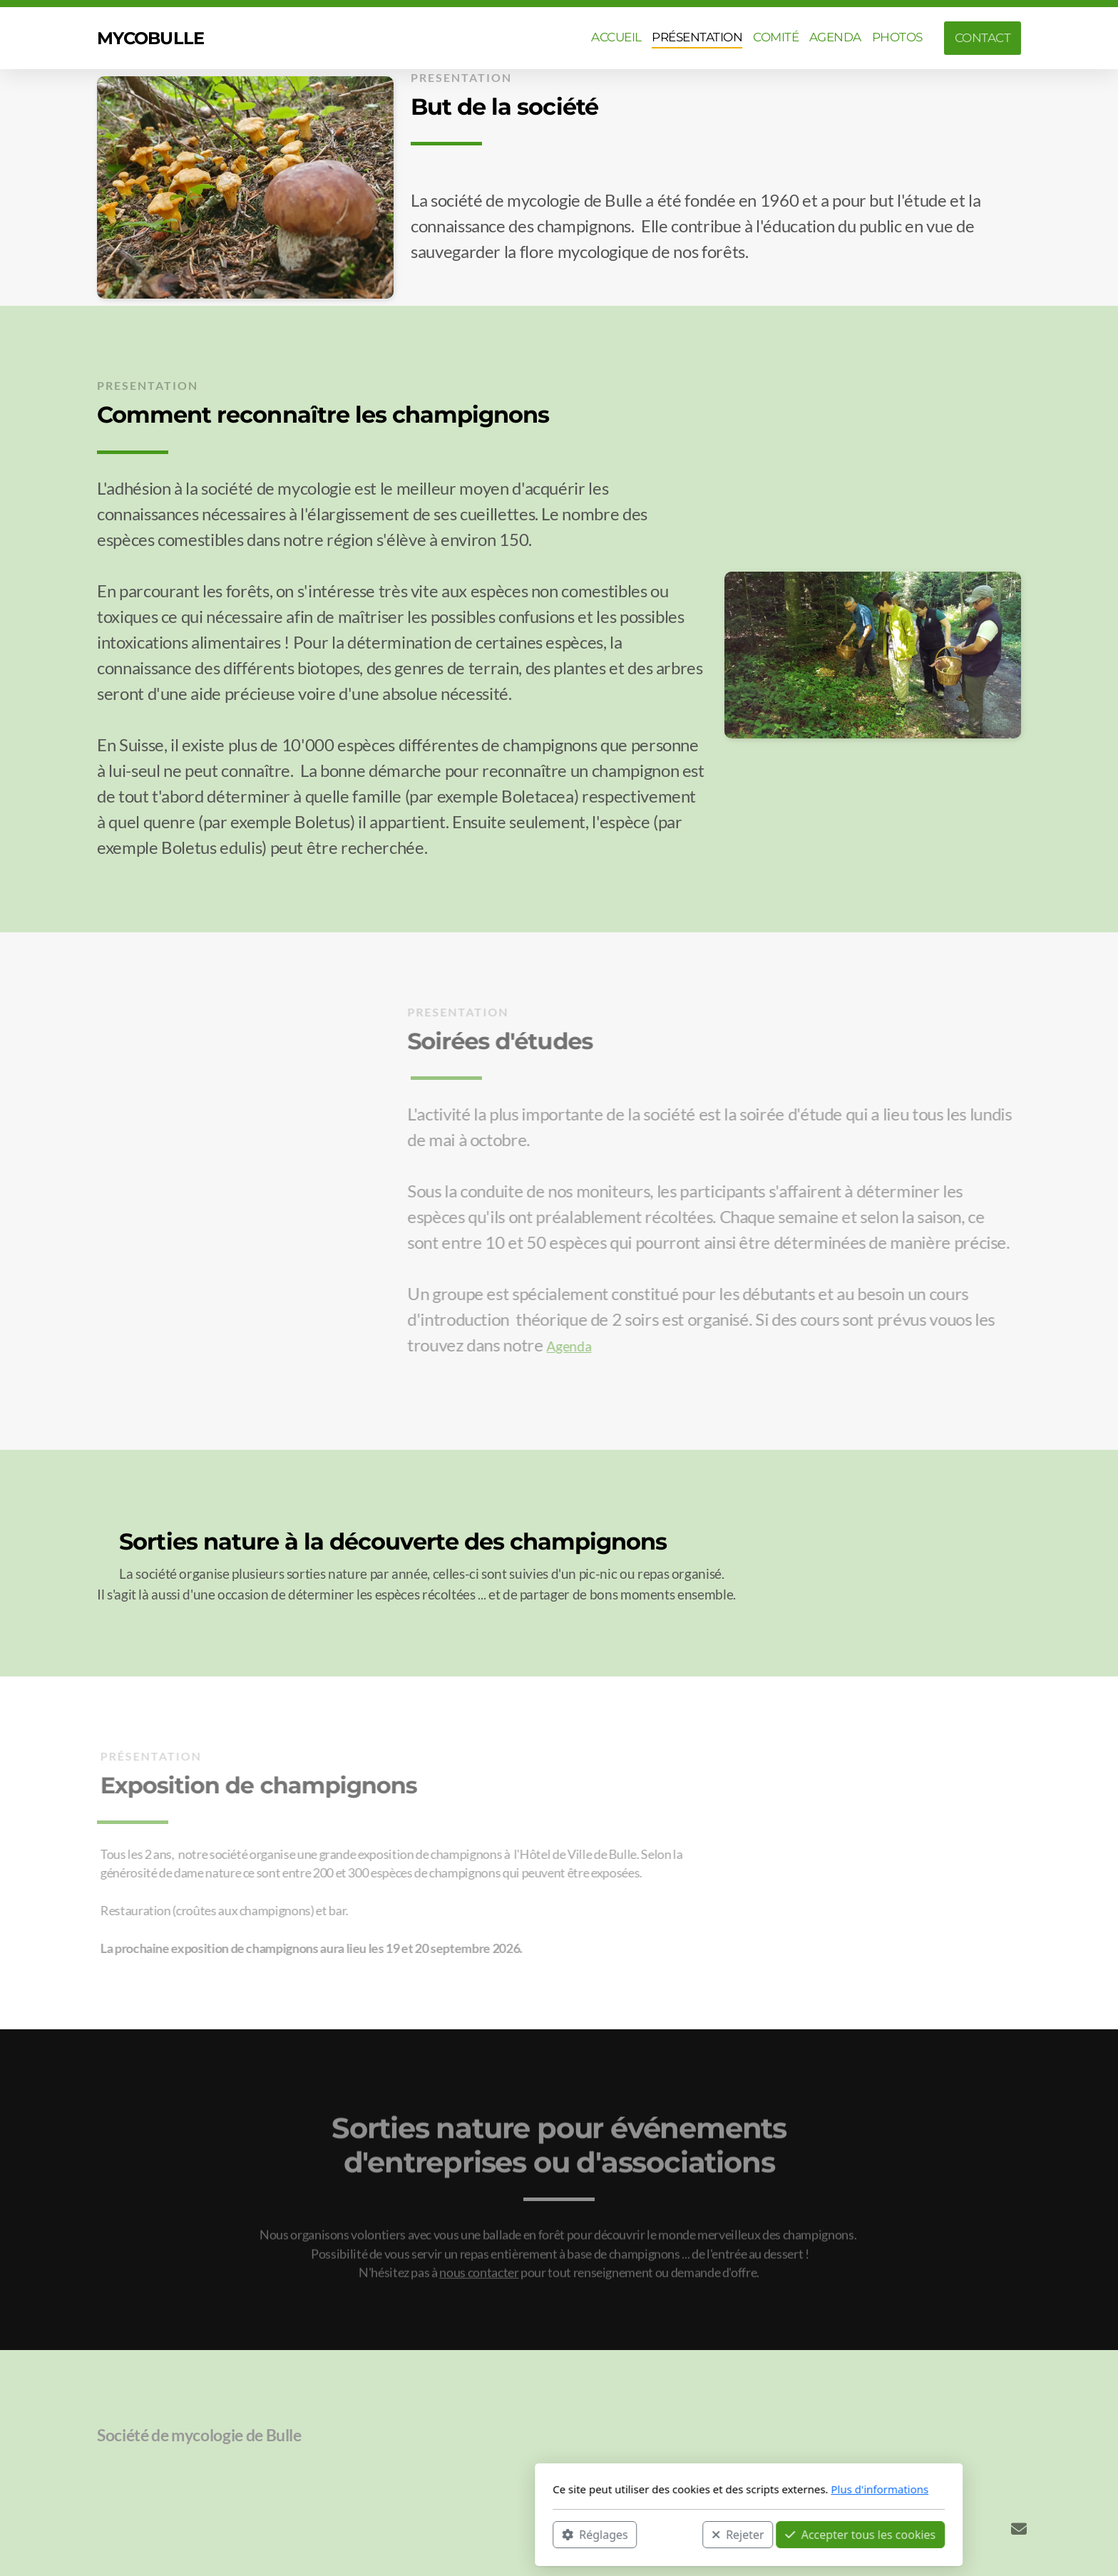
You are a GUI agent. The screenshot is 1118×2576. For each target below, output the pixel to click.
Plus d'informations (690, 2489)
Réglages (405, 2534)
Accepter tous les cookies (670, 2534)
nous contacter (478, 2275)
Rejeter (548, 2534)
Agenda (566, 1346)
